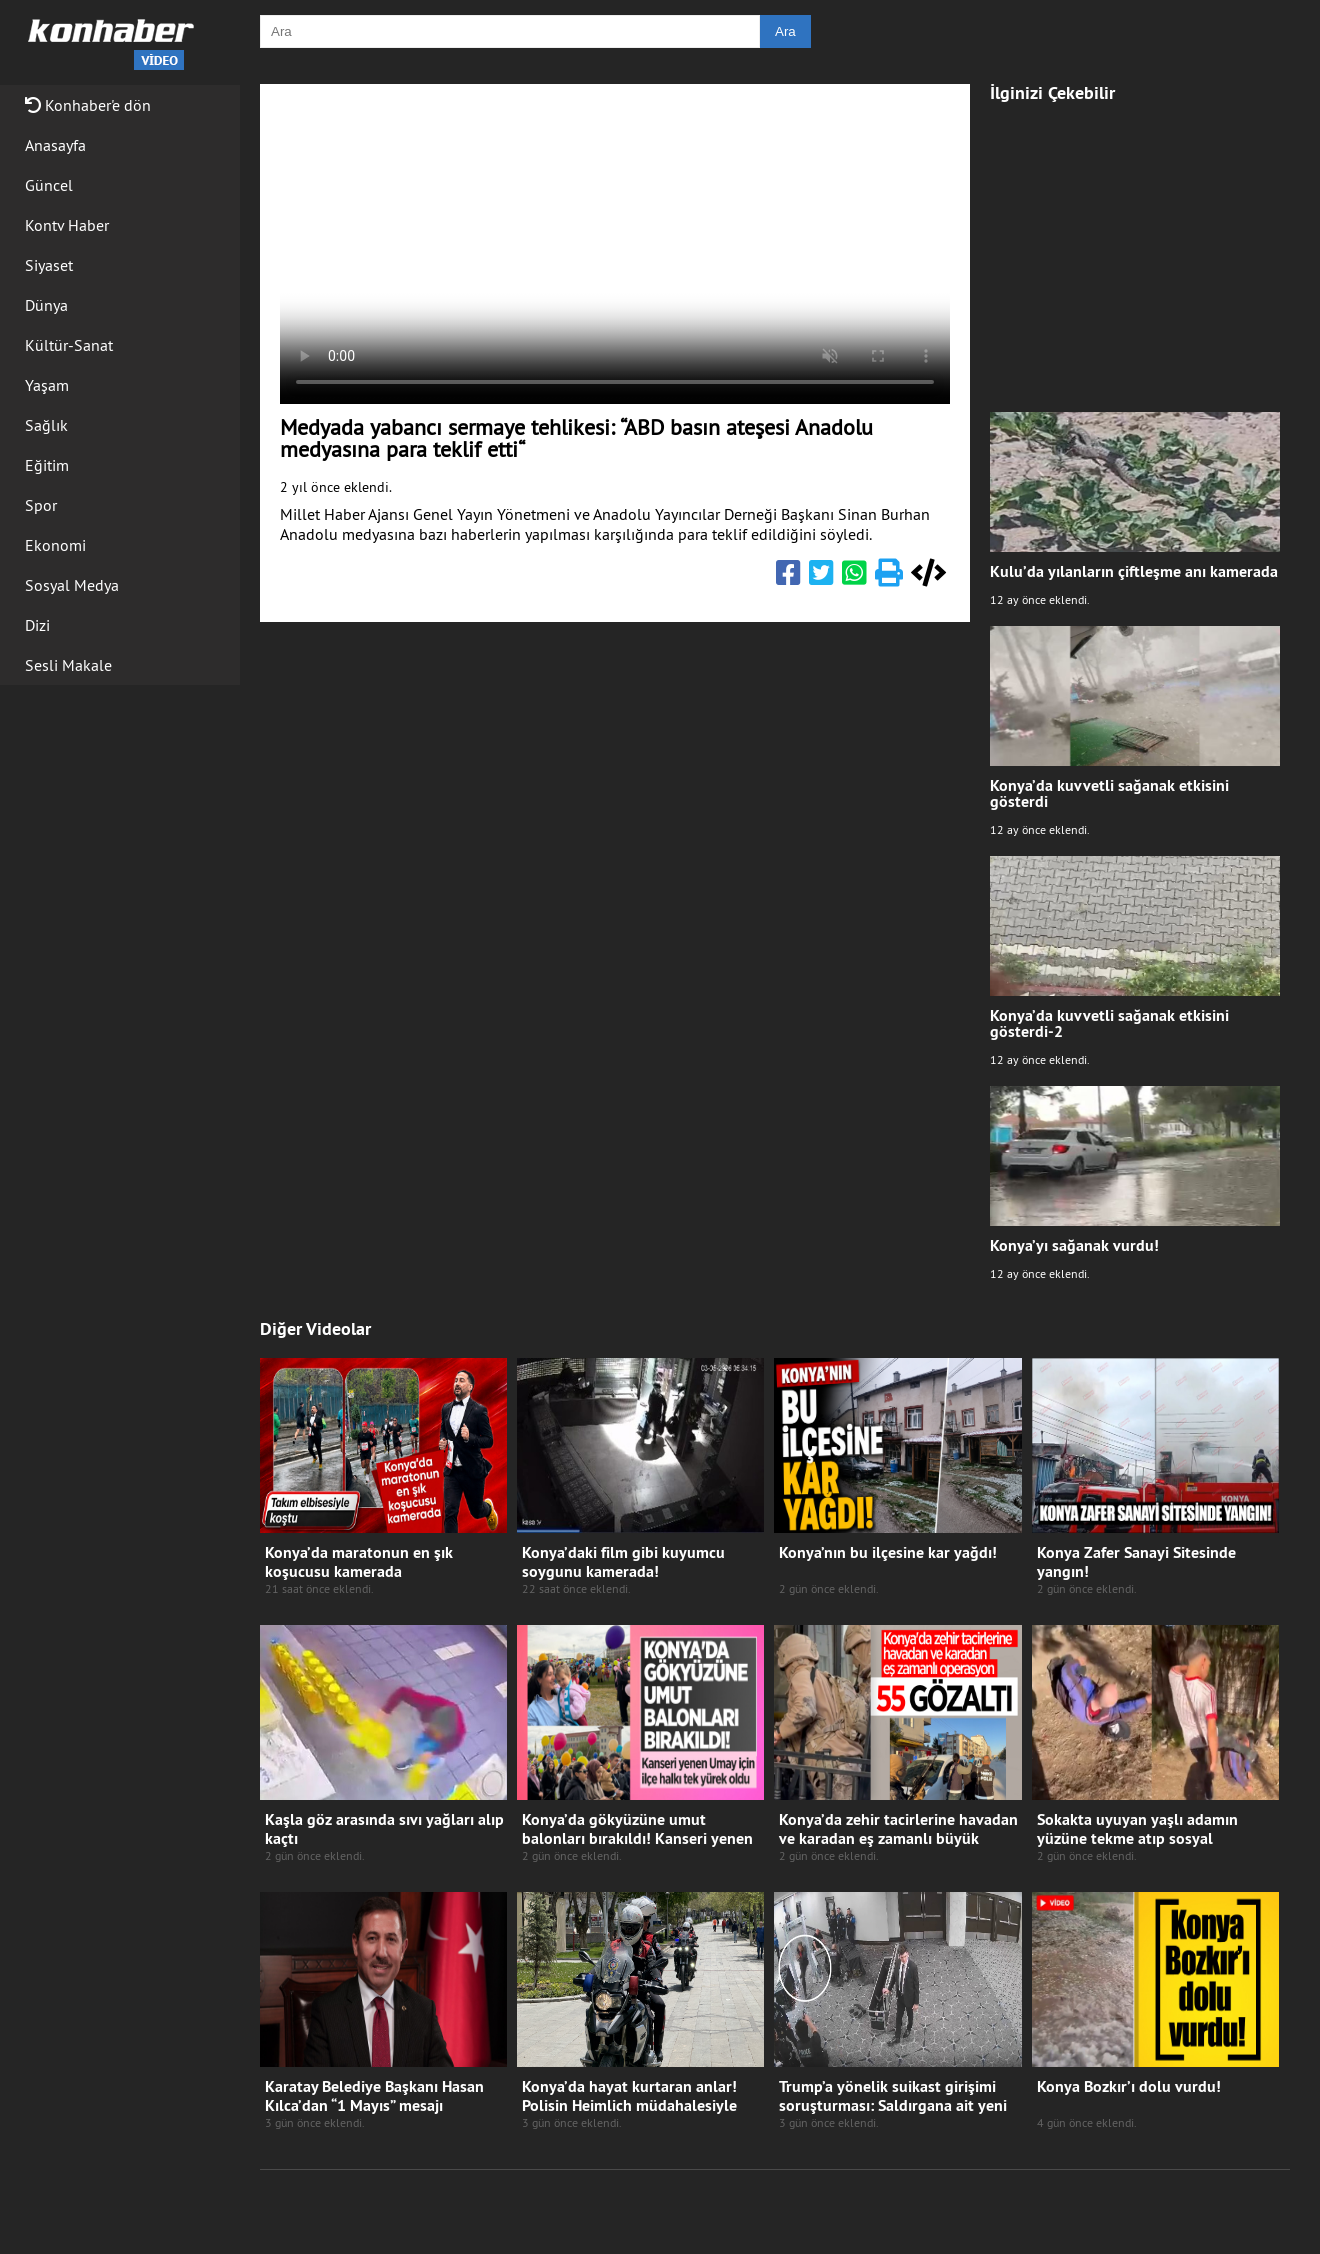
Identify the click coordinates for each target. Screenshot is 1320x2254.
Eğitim (47, 465)
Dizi (37, 625)
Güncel (49, 185)
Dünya (46, 305)
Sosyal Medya (72, 585)
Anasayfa (55, 145)
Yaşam (47, 385)
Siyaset (49, 265)
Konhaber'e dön (88, 105)
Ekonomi (55, 545)
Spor (41, 505)
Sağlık (46, 425)
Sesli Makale (68, 665)
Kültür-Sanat (69, 345)
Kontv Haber (67, 225)
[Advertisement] (1135, 247)
